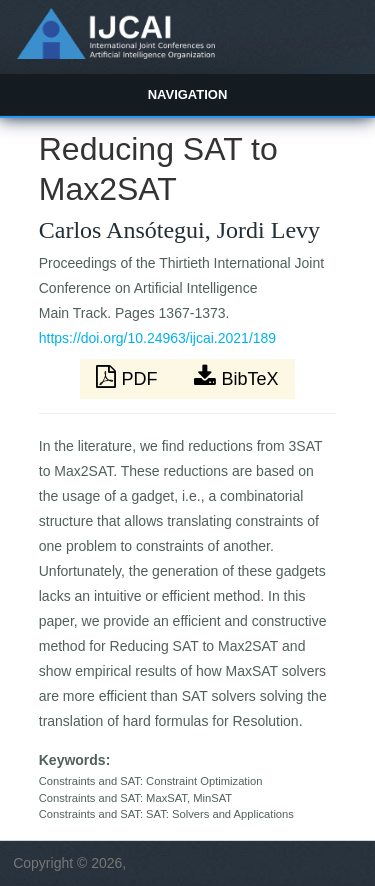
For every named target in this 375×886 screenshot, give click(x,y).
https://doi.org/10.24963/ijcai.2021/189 (157, 338)
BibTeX (236, 377)
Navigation (188, 94)
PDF (129, 377)
